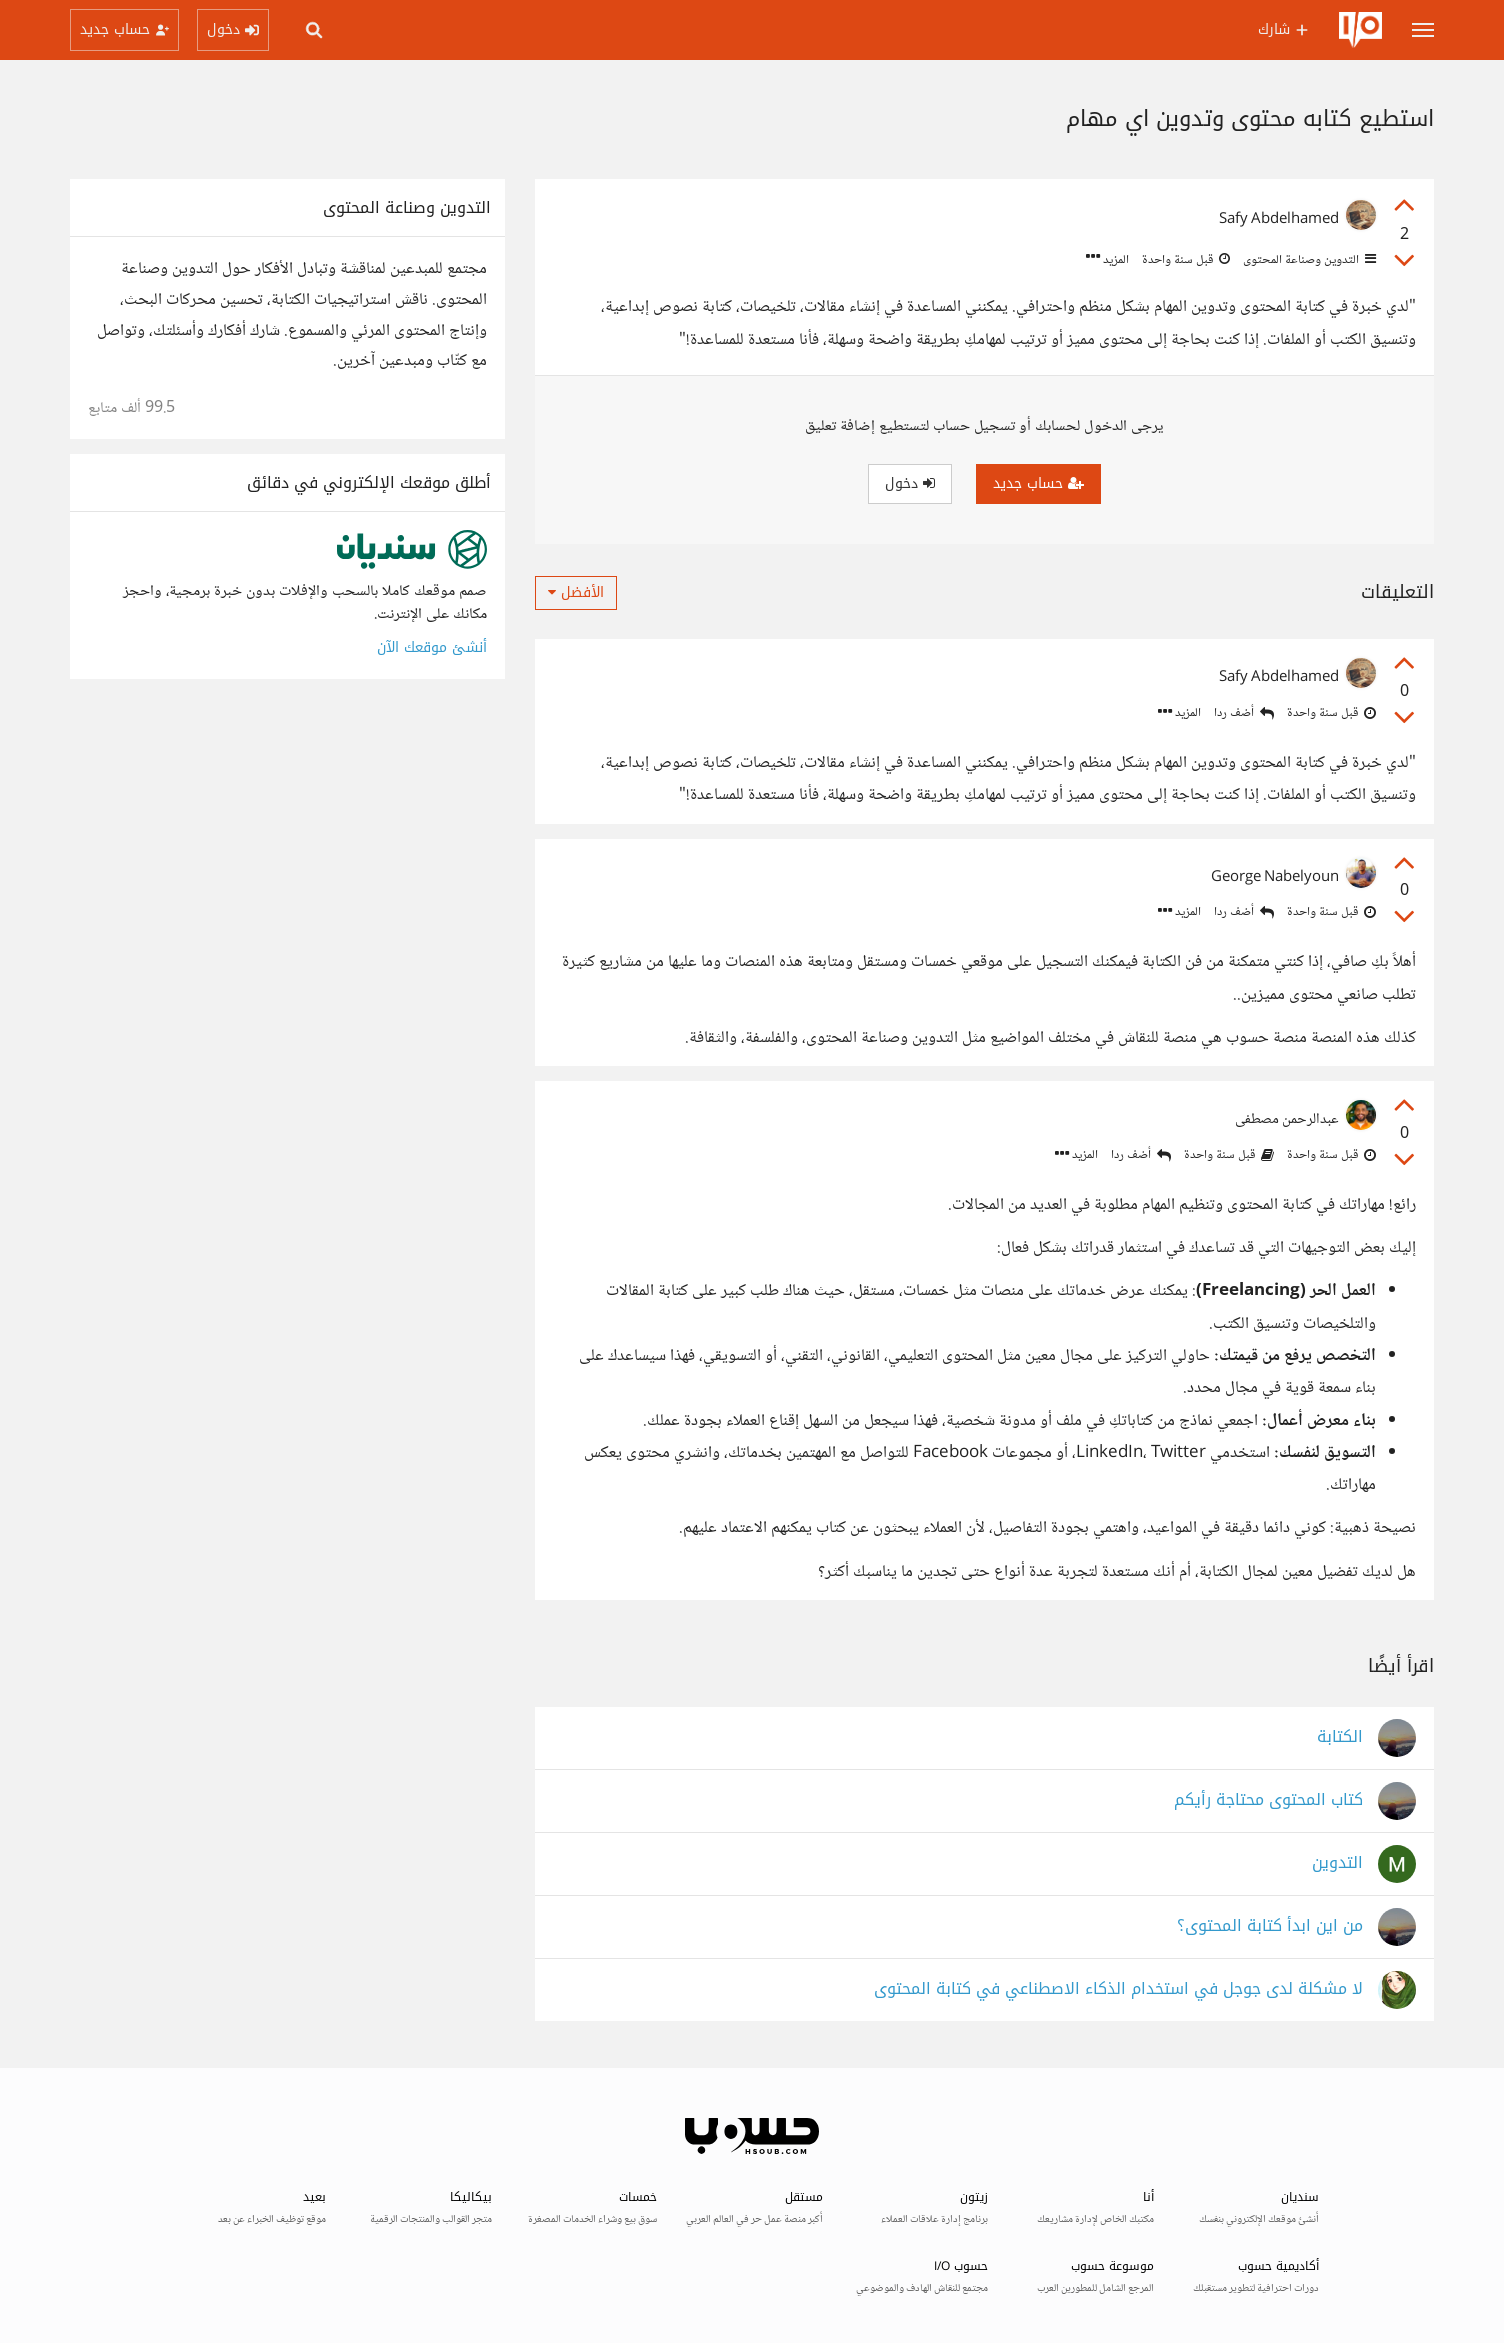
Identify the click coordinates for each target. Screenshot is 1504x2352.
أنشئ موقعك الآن (432, 647)
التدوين (1337, 1863)
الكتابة (1340, 1737)
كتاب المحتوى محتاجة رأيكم (1268, 1800)
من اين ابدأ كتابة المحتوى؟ (1270, 1926)
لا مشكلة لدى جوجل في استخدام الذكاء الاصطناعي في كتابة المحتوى (1118, 1989)
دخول (910, 483)
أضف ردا (1244, 713)
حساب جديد (1038, 483)
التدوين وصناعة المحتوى (1308, 260)
